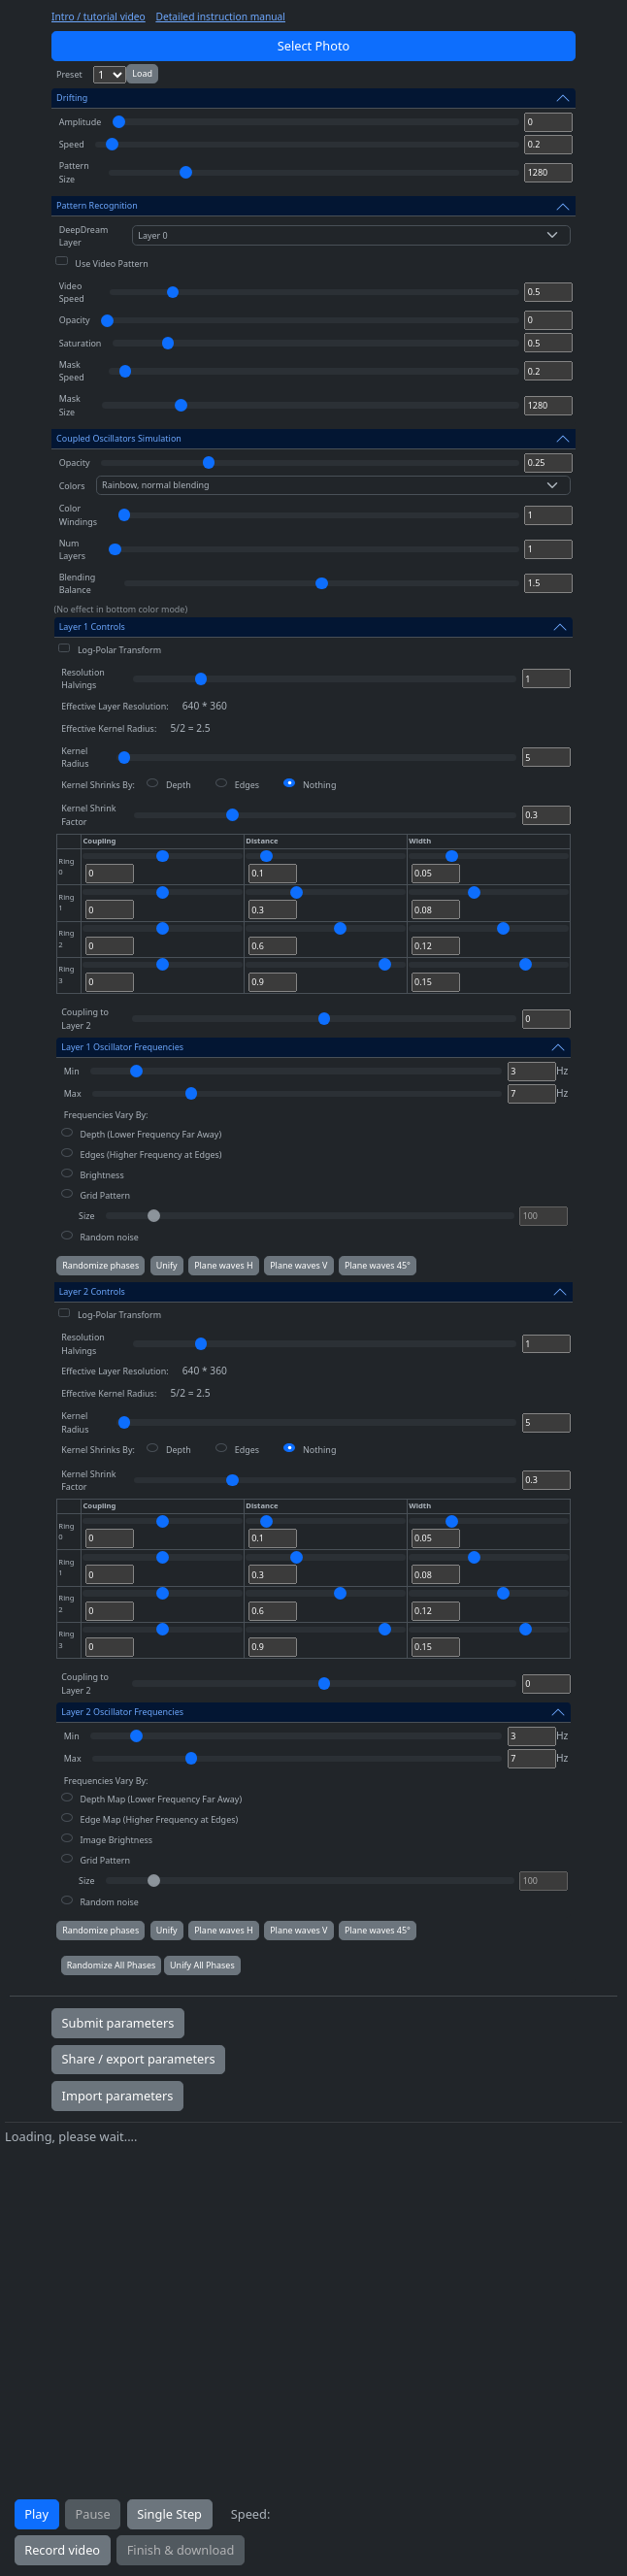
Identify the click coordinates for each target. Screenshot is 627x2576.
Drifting (71, 97)
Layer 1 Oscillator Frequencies (122, 1046)
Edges (247, 784)
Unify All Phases (202, 1965)
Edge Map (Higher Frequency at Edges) (159, 1819)
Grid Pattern (105, 1195)
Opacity (74, 320)
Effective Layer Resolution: (114, 706)
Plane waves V (298, 1265)
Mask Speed (71, 370)
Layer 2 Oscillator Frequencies (122, 1711)
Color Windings (78, 514)
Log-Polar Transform (119, 650)
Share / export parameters (138, 2058)
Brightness (101, 1175)
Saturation (80, 343)
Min (72, 1071)
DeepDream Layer (84, 235)
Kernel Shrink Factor (88, 814)
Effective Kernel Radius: (108, 728)
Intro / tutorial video (98, 16)
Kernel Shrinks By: (98, 784)
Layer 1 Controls (92, 626)
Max (73, 1093)
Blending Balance (77, 583)
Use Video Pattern (111, 263)
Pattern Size (74, 171)
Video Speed (71, 292)
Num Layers (72, 549)
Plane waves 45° (378, 1265)
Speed (71, 144)
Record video (62, 2550)
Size (86, 1215)
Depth (178, 784)
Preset (69, 74)
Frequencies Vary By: (106, 1114)
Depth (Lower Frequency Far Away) (150, 1134)
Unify (167, 1265)
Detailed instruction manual (220, 16)
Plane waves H (223, 1265)
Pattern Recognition (97, 205)
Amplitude (80, 122)
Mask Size (70, 404)
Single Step (169, 2514)
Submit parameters (118, 2022)
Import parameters (118, 2095)
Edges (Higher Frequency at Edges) (150, 1154)
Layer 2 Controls (92, 1291)
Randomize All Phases (111, 1965)
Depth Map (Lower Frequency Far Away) (161, 1799)
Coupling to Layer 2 (85, 1018)
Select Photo (314, 45)
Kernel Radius (74, 757)
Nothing (319, 784)
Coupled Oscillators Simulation (119, 438)
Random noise (109, 1237)
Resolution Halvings (83, 678)
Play (36, 2514)
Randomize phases (100, 1265)
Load (142, 73)
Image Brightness (116, 1839)
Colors (72, 485)
